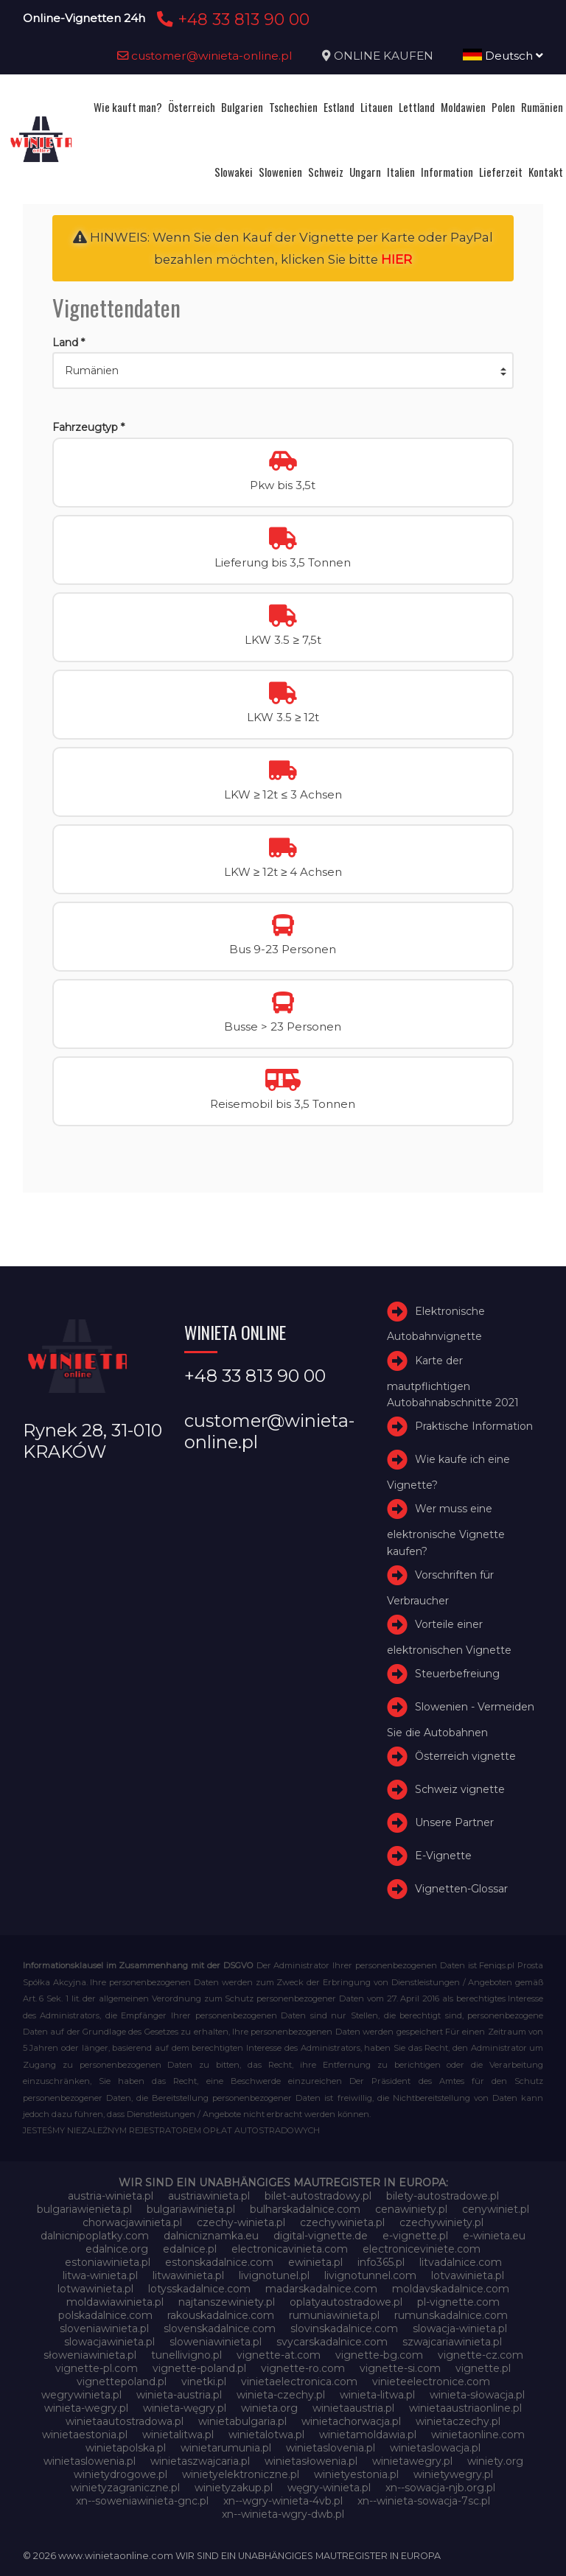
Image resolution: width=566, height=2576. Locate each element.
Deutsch (503, 56)
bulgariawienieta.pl (84, 2209)
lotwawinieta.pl (95, 2288)
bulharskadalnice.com (305, 2209)
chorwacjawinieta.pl (132, 2222)
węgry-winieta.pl (329, 2487)
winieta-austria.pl (179, 2394)
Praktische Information (474, 1426)
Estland (339, 107)
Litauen (376, 107)
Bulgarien (242, 107)
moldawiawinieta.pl (115, 2302)
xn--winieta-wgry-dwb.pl (283, 2514)
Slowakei (233, 172)
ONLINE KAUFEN (383, 56)
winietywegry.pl (453, 2474)
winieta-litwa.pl (377, 2394)
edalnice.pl (190, 2249)
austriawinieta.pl (209, 2196)
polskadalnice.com (105, 2315)
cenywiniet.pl (495, 2209)
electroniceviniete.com (422, 2249)
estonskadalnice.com (219, 2262)
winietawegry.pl (412, 2461)
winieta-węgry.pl (184, 2408)
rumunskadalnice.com (451, 2315)
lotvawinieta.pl (467, 2275)
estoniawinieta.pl (107, 2262)
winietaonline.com (478, 2434)
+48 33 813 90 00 (231, 19)
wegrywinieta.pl (81, 2394)
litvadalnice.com (460, 2262)
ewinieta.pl (315, 2262)
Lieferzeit (501, 172)
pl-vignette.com (458, 2302)
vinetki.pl (203, 2381)
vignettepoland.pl (122, 2381)
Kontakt (545, 172)
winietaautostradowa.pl (125, 2421)
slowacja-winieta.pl (460, 2328)
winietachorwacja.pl (351, 2421)
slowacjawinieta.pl (109, 2341)
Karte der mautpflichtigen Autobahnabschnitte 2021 (453, 1381)
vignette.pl (483, 2368)
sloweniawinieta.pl (216, 2341)
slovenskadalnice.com (220, 2328)
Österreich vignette (465, 1756)
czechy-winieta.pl (241, 2222)
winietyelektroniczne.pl (240, 2474)
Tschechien (293, 107)
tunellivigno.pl (186, 2355)
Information (447, 172)
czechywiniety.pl (441, 2222)
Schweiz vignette (460, 1789)
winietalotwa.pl (266, 2434)
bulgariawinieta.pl (191, 2209)
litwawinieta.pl (188, 2275)
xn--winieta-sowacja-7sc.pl (423, 2500)
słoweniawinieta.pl (89, 2355)
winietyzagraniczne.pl (125, 2487)
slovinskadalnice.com (344, 2328)
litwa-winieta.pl (100, 2275)
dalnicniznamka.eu (211, 2235)
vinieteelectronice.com (431, 2381)
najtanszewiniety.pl (226, 2302)
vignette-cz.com (480, 2355)
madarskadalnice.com (321, 2288)
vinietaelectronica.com (299, 2381)
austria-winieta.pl (110, 2196)
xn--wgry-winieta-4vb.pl (283, 2500)
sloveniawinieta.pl (104, 2328)
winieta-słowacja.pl (477, 2394)
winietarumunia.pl (226, 2447)
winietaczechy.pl (458, 2421)
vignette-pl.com (96, 2368)
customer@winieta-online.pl (205, 56)
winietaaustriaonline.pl (465, 2408)
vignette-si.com (400, 2368)
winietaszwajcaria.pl (200, 2461)
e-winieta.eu (494, 2235)
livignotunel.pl (274, 2275)
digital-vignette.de (320, 2235)
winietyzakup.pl (234, 2487)
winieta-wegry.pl (86, 2408)
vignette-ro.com (303, 2368)
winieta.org (269, 2408)
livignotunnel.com (370, 2275)
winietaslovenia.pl (330, 2447)
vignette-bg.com (379, 2355)
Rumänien (542, 107)
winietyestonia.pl (356, 2474)
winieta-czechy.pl (281, 2394)
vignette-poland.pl (199, 2368)
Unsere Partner (454, 1822)
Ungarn (365, 172)
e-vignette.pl (415, 2235)
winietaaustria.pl (353, 2408)
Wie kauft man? (128, 107)
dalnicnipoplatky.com (95, 2235)
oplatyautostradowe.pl (346, 2302)
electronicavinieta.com (289, 2249)
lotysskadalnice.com (199, 2288)
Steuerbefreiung (457, 1673)
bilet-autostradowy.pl (318, 2196)
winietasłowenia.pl (311, 2461)
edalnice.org (116, 2249)
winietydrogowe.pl (120, 2474)
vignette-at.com (279, 2355)
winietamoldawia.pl (367, 2434)
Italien (401, 172)
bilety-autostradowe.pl (442, 2196)
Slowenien (280, 172)
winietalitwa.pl (178, 2434)
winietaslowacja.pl (435, 2447)
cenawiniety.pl (411, 2209)
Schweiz (325, 172)
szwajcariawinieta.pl (452, 2341)
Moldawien (463, 107)
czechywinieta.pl (342, 2222)
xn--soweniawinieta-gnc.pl (142, 2500)
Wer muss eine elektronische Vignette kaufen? (446, 1529)
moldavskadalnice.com (450, 2288)
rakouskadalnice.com (220, 2315)
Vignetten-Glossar (461, 1888)
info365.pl (381, 2262)
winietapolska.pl (125, 2447)
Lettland (417, 107)
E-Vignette (443, 1855)
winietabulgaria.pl (242, 2421)
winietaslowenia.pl (89, 2461)
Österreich (191, 107)
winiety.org (495, 2461)
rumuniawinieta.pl (334, 2315)
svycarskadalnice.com (332, 2341)
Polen (503, 107)
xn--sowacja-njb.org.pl (440, 2487)
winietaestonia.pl (84, 2434)
